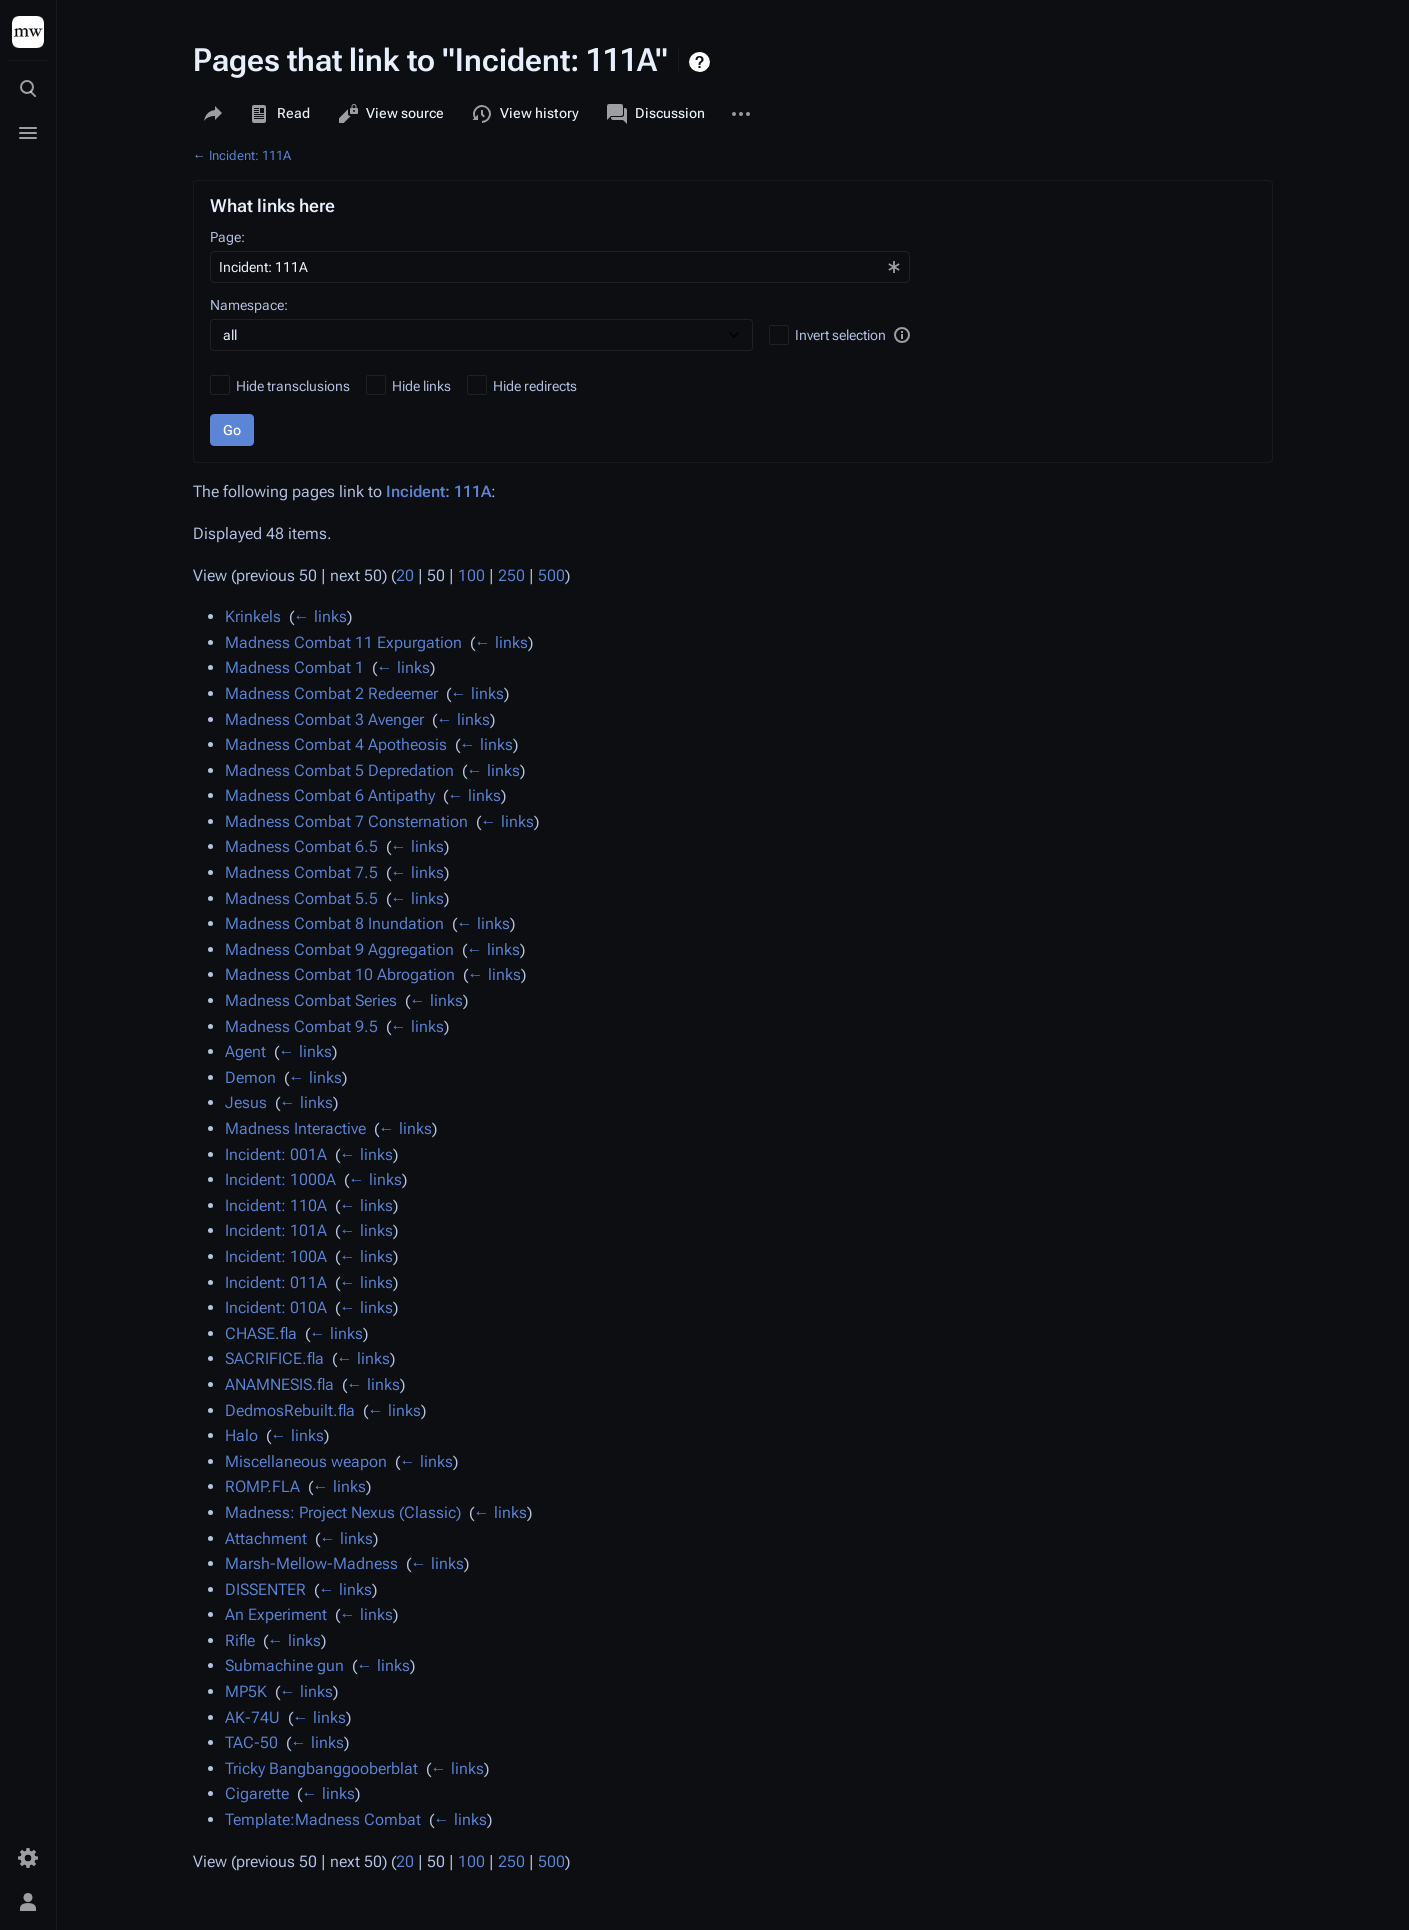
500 (551, 575)
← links (320, 616)
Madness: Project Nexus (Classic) (343, 1512)
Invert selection (840, 335)
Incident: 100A (276, 1256)
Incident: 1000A (280, 1179)
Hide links (421, 386)
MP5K (246, 1691)
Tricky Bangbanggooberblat (321, 1768)
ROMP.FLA (262, 1486)
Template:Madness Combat (323, 1819)
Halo (241, 1435)
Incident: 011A (276, 1282)
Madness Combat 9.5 (301, 1026)
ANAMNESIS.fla (279, 1384)
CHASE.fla (261, 1333)
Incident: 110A (276, 1205)
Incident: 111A (250, 155)
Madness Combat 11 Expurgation (343, 642)
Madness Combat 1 (294, 667)
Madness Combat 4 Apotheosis (336, 744)
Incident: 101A (276, 1230)
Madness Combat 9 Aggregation (339, 949)
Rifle (240, 1640)
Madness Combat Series (311, 1000)
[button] (902, 335)
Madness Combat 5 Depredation (339, 770)
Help (701, 62)
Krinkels (253, 616)
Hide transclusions (293, 386)
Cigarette (257, 1793)
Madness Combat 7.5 (301, 872)
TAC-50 (251, 1742)
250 (511, 575)
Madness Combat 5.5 (301, 898)
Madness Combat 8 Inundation (334, 923)
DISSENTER (265, 1589)
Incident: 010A (276, 1307)
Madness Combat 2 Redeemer (331, 693)
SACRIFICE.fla (274, 1358)
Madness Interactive (295, 1128)
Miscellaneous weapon (306, 1461)
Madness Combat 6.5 (301, 846)
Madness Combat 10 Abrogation (340, 974)
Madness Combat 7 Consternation (346, 821)
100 (471, 575)
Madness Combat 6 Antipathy (330, 795)
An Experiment (276, 1614)
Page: (227, 237)
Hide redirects (535, 386)
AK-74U (252, 1717)
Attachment (266, 1538)
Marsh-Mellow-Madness (311, 1563)
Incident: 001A (276, 1154)
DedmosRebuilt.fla (290, 1410)
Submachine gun (284, 1665)
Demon (250, 1077)
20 (405, 575)
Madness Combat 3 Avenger (324, 719)
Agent (245, 1051)
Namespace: (249, 305)
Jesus (246, 1102)
